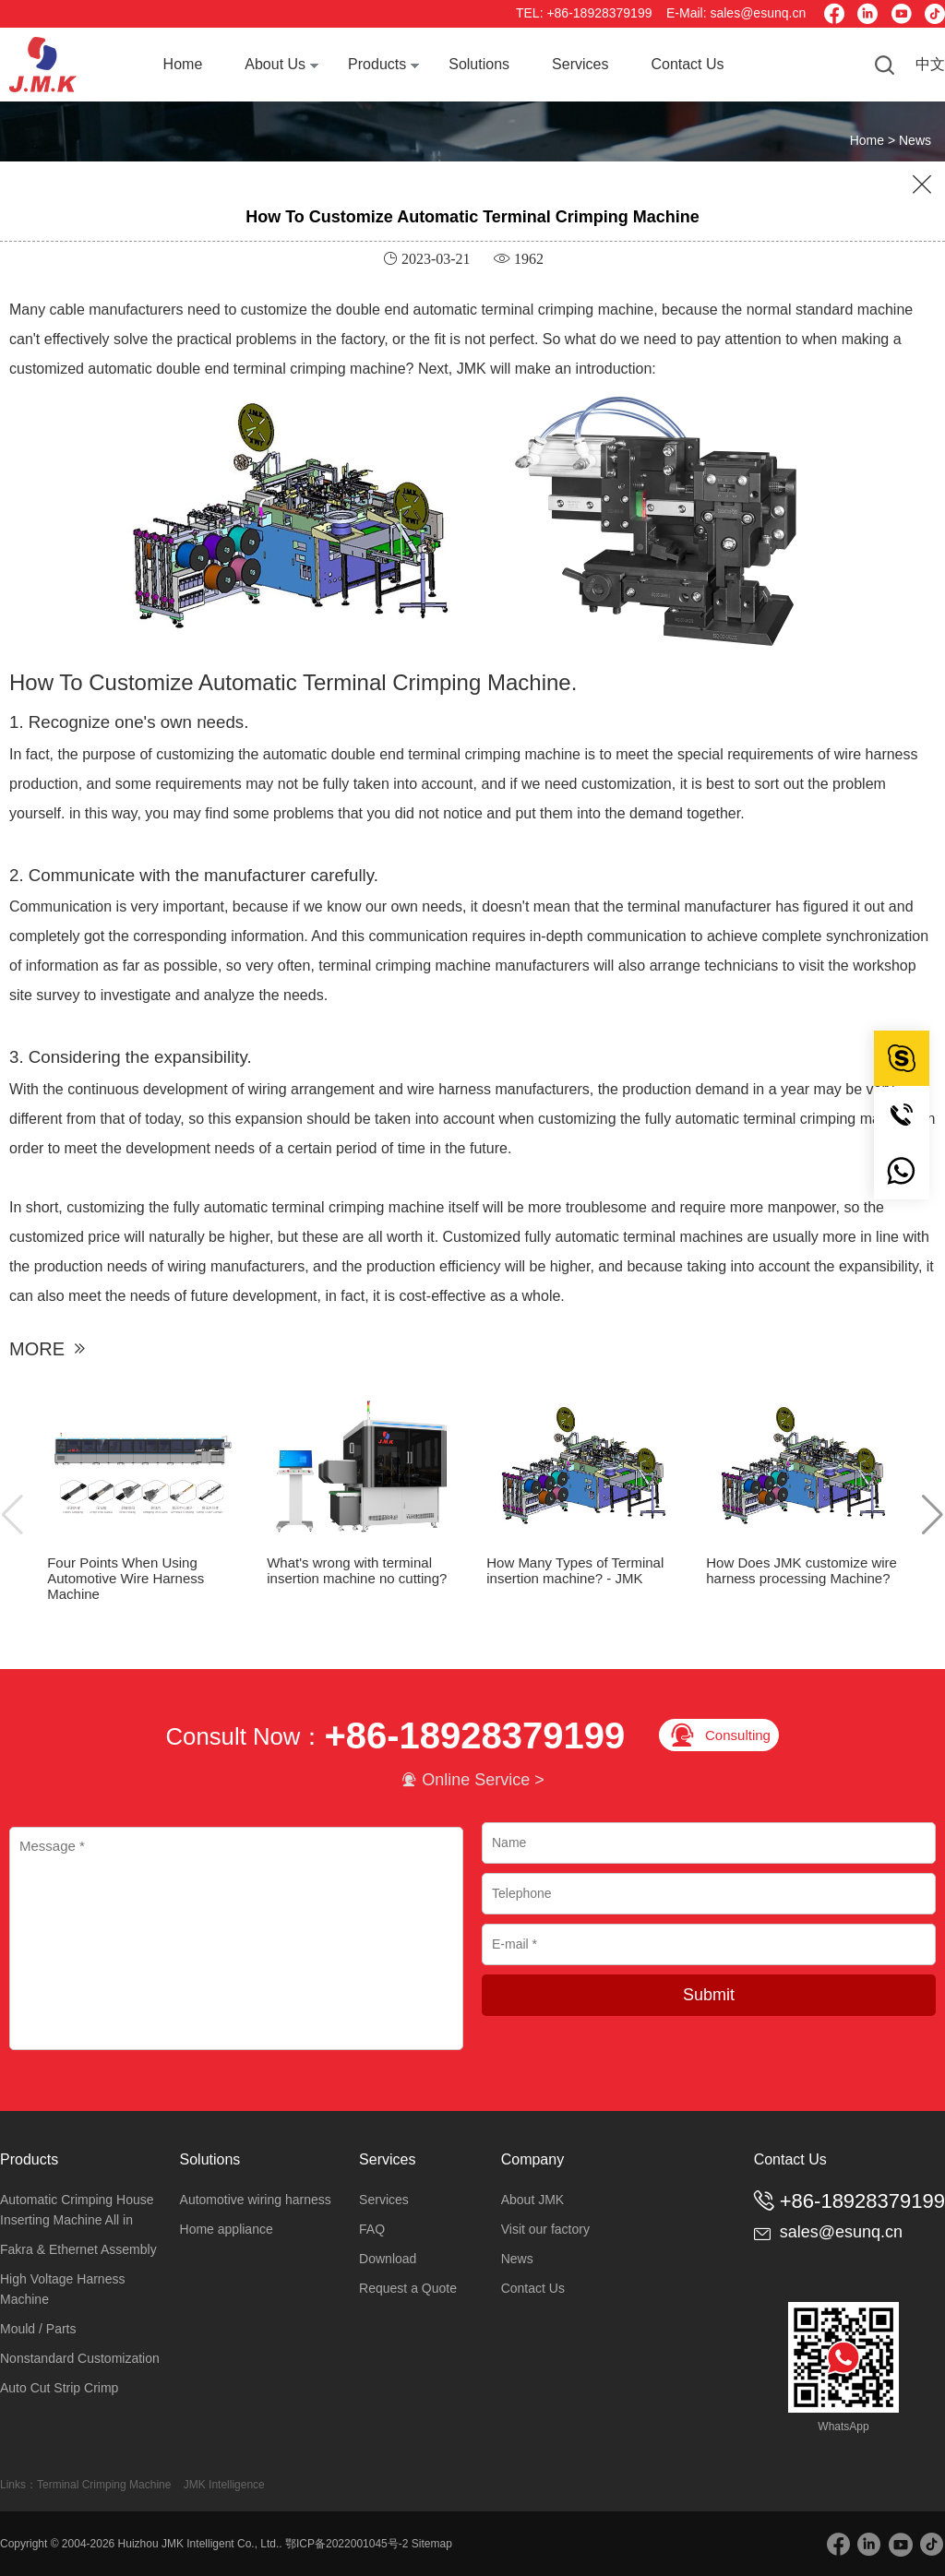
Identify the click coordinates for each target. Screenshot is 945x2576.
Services (580, 64)
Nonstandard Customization (80, 2358)
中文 (930, 64)
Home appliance (226, 2229)
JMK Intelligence (224, 2484)
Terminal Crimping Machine (104, 2484)
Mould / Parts (38, 2328)
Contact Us (687, 64)
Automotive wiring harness (255, 2199)
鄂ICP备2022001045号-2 (346, 2543)
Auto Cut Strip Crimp (59, 2387)
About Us (275, 64)
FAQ (372, 2229)
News (915, 140)
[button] (932, 1514)
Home (183, 64)
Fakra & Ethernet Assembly (78, 2249)
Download (387, 2258)
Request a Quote (408, 2288)
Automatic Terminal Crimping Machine (384, 682)
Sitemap (432, 2543)
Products (377, 64)
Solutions (479, 64)
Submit (709, 1995)
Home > (874, 140)
